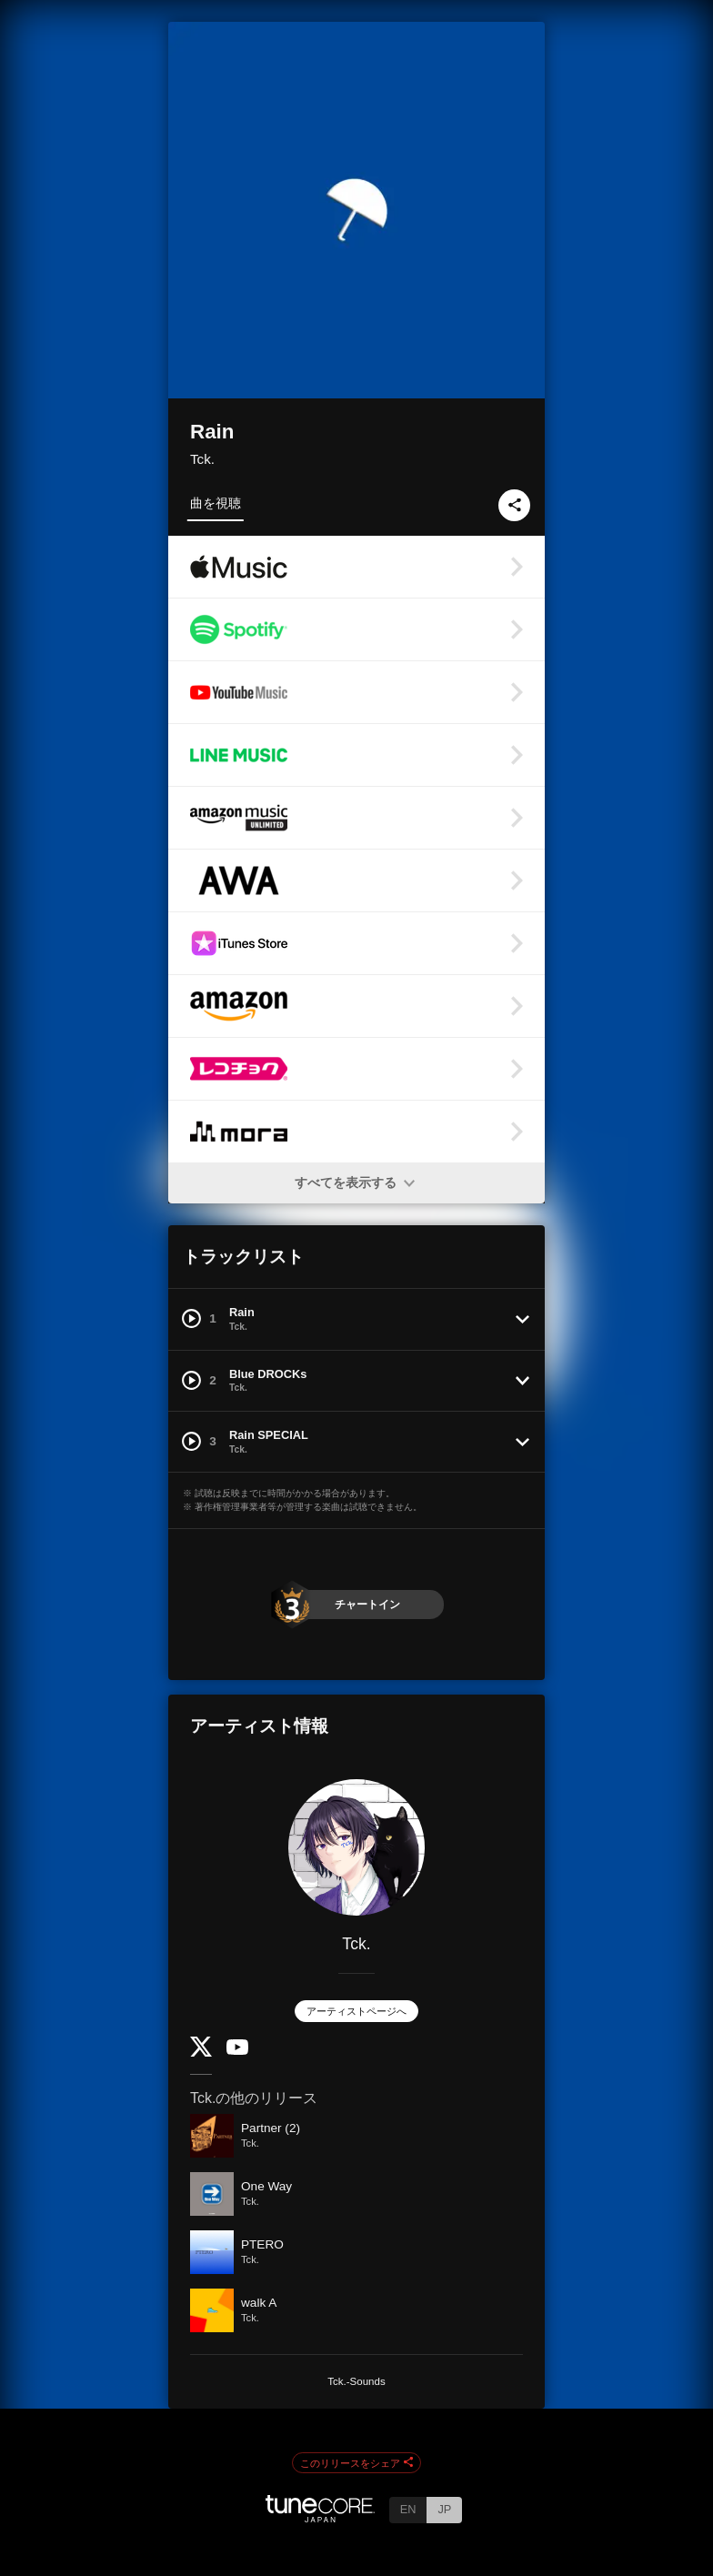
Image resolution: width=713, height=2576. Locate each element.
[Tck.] (356, 1847)
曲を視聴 (215, 503)
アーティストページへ (356, 2011)
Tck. (202, 459)
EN (408, 2509)
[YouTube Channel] (237, 2051)
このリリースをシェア (356, 2463)
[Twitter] (201, 2052)
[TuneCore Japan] (320, 2517)
